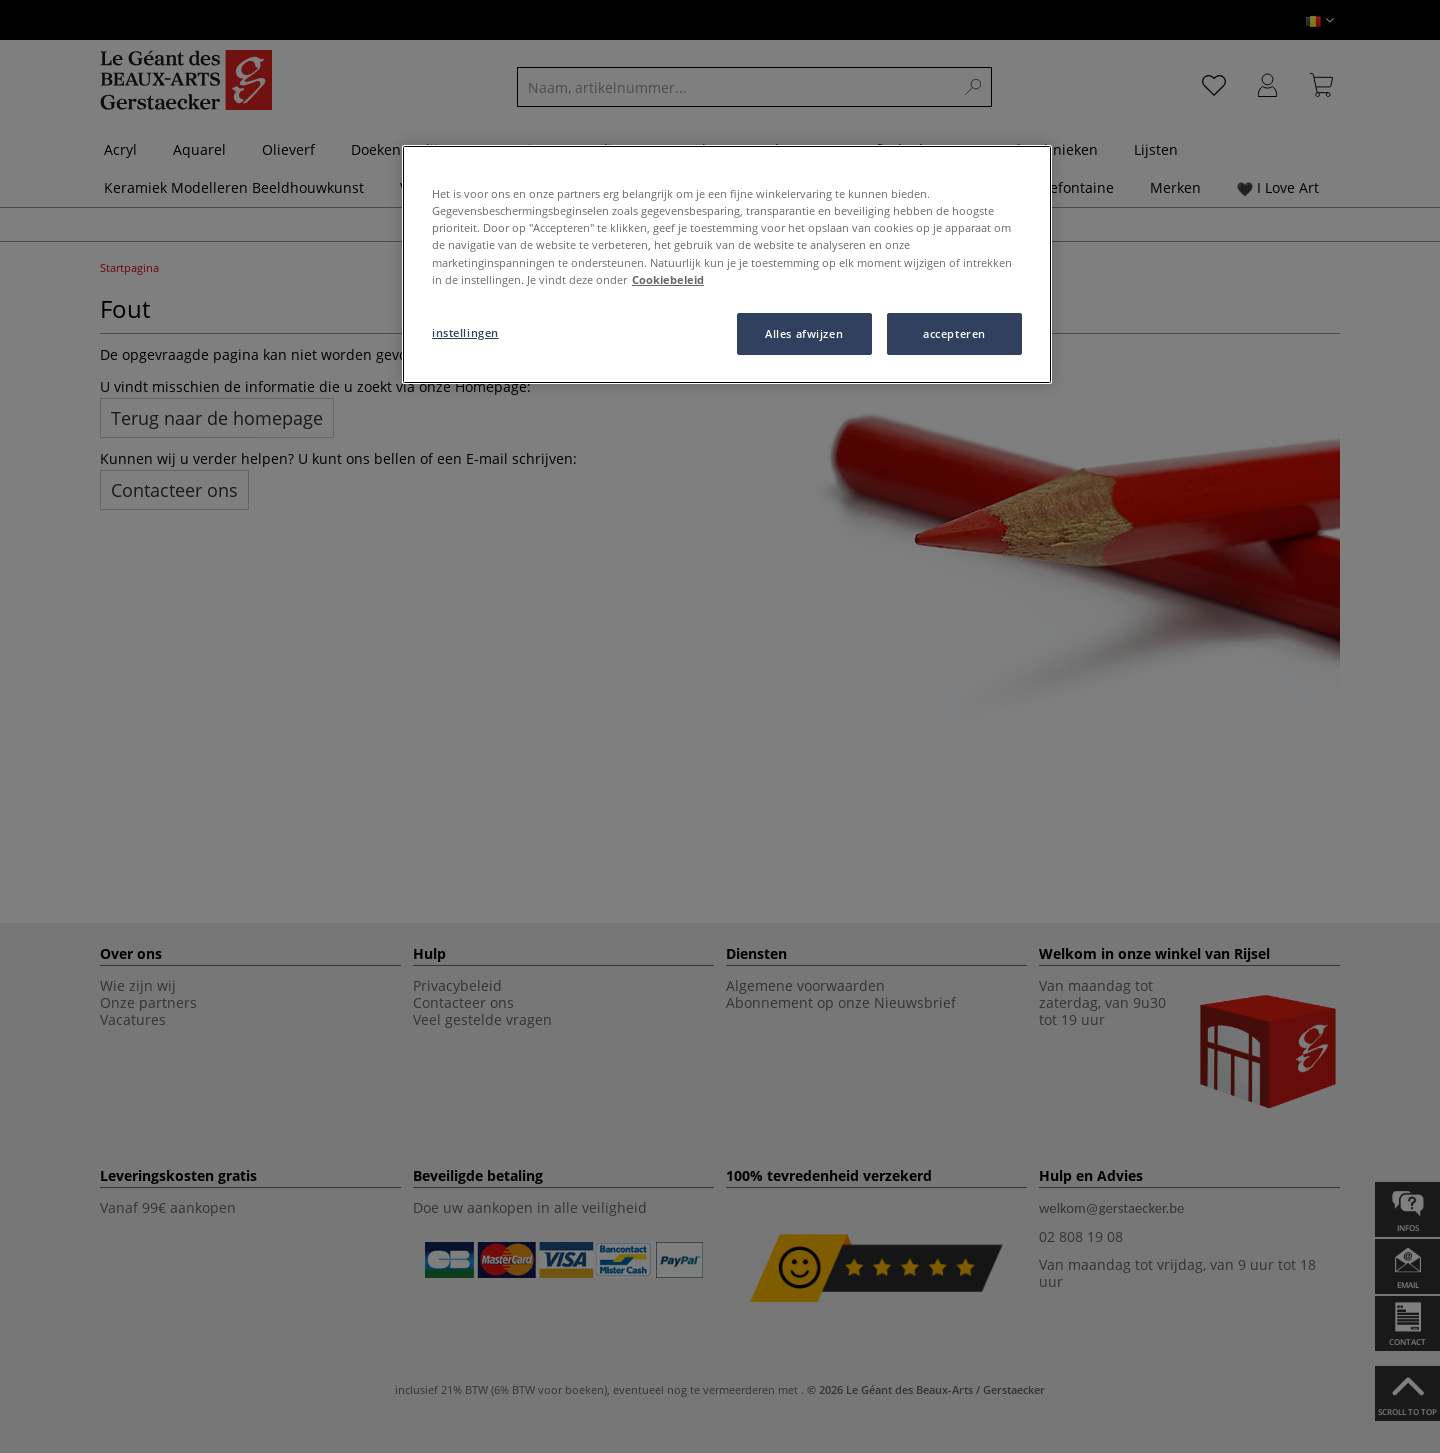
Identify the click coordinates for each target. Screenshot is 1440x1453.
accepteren (954, 333)
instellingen (465, 332)
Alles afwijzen (804, 333)
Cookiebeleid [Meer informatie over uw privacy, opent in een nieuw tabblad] (668, 279)
